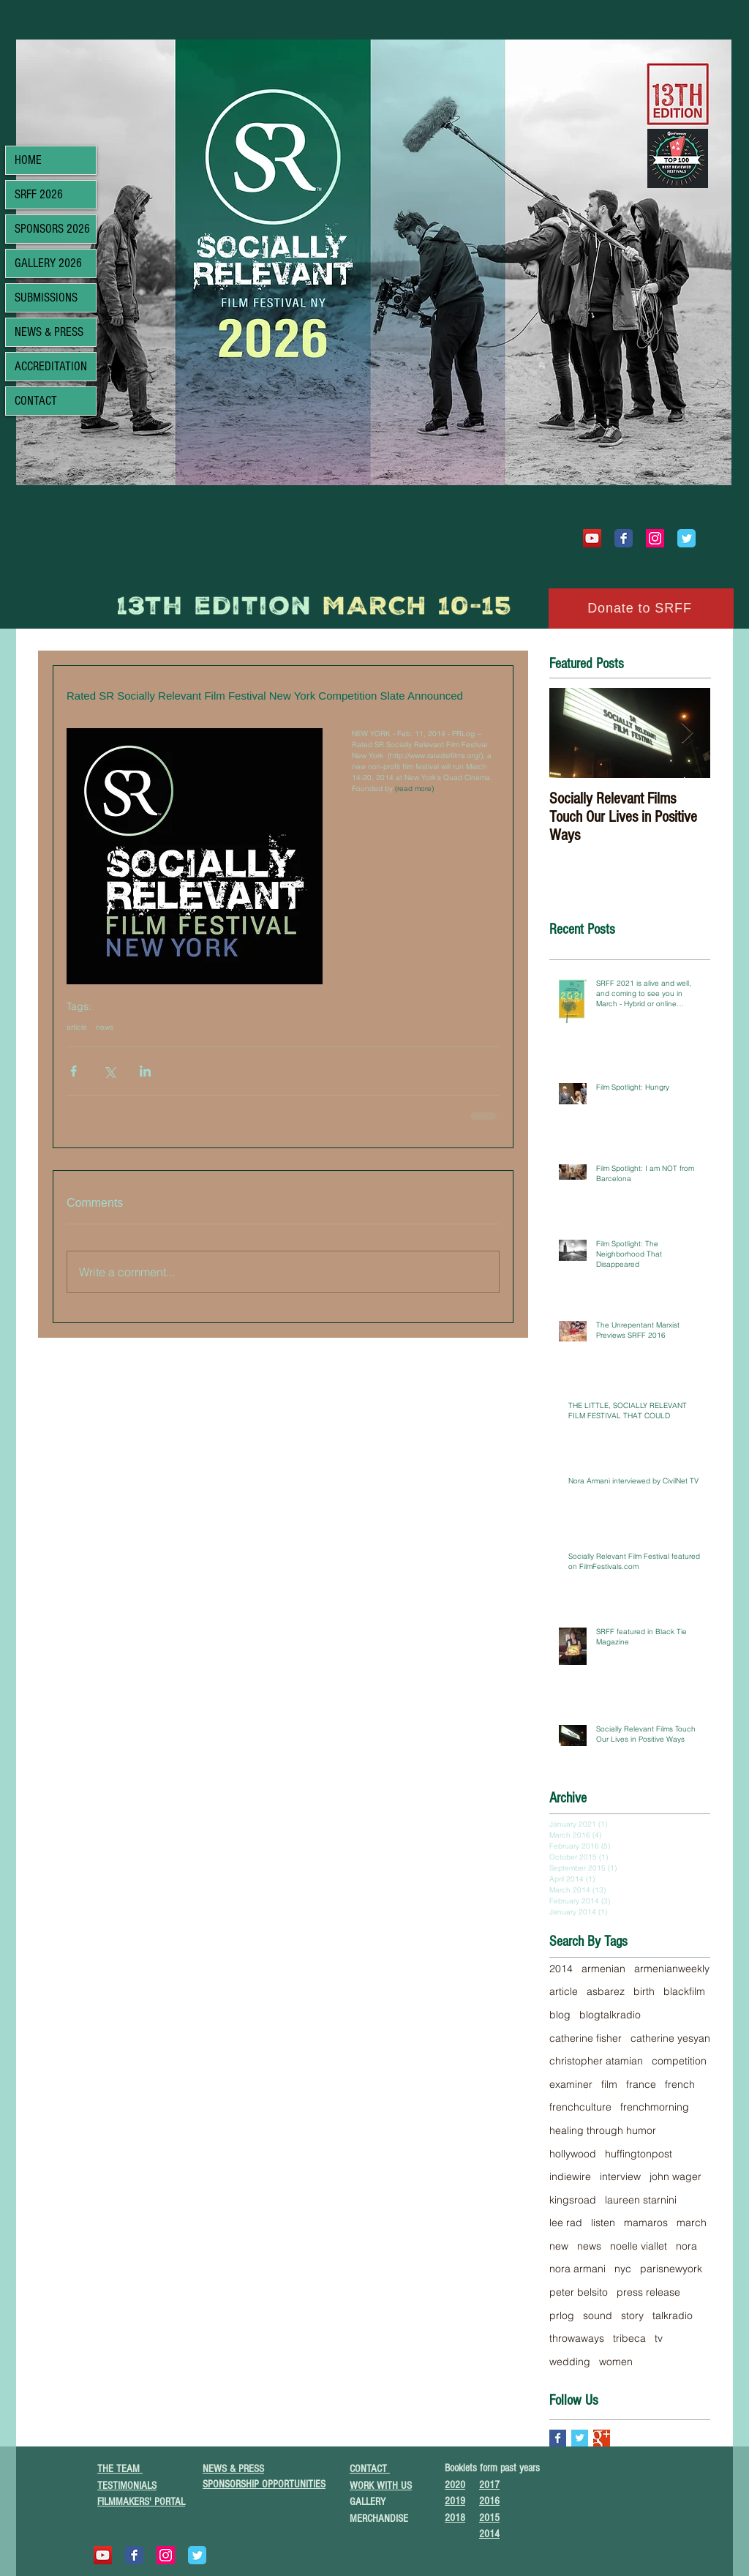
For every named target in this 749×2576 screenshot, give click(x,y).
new (558, 2246)
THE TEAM (120, 2469)
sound (597, 2315)
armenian (603, 1968)
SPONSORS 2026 (52, 229)
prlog (561, 2315)
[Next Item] (686, 733)
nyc (622, 2268)
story (632, 2315)
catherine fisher (585, 2038)
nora (686, 2246)
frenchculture (580, 2106)
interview (620, 2176)
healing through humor (602, 2130)
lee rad (565, 2222)
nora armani (577, 2268)
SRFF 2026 (39, 194)
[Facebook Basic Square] (557, 2438)
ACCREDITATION (51, 366)
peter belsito (578, 2292)
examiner (570, 2084)
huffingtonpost (638, 2153)
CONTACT (36, 401)
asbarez (606, 1991)
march (692, 2222)
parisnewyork (671, 2268)
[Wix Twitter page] (686, 538)
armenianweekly (672, 1968)
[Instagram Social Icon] (655, 538)
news (104, 1027)
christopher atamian (596, 2060)
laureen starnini (641, 2199)
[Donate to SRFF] (641, 608)
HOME (28, 160)
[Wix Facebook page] (623, 538)
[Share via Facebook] (73, 1071)
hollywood (572, 2153)
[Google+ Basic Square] (601, 2438)
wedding (569, 2361)
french (680, 2084)
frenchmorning (654, 2106)
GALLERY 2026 (48, 263)
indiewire (570, 2176)
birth (644, 1991)
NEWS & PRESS (49, 332)
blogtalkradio (610, 2014)
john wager (675, 2176)
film (609, 2084)
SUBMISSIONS (46, 297)
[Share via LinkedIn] (145, 1071)
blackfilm (684, 1991)
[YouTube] (592, 538)
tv (659, 2338)
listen (603, 2222)
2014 (561, 1968)
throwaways (576, 2338)
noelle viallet (638, 2246)
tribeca (629, 2338)
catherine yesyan (670, 2038)
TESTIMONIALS (127, 2485)
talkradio (672, 2315)
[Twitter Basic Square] (579, 2438)
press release (648, 2292)
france (641, 2084)
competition (679, 2060)
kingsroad (572, 2199)
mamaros (646, 2222)
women (616, 2361)
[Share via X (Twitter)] (109, 1071)
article (77, 1027)
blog (560, 2014)
